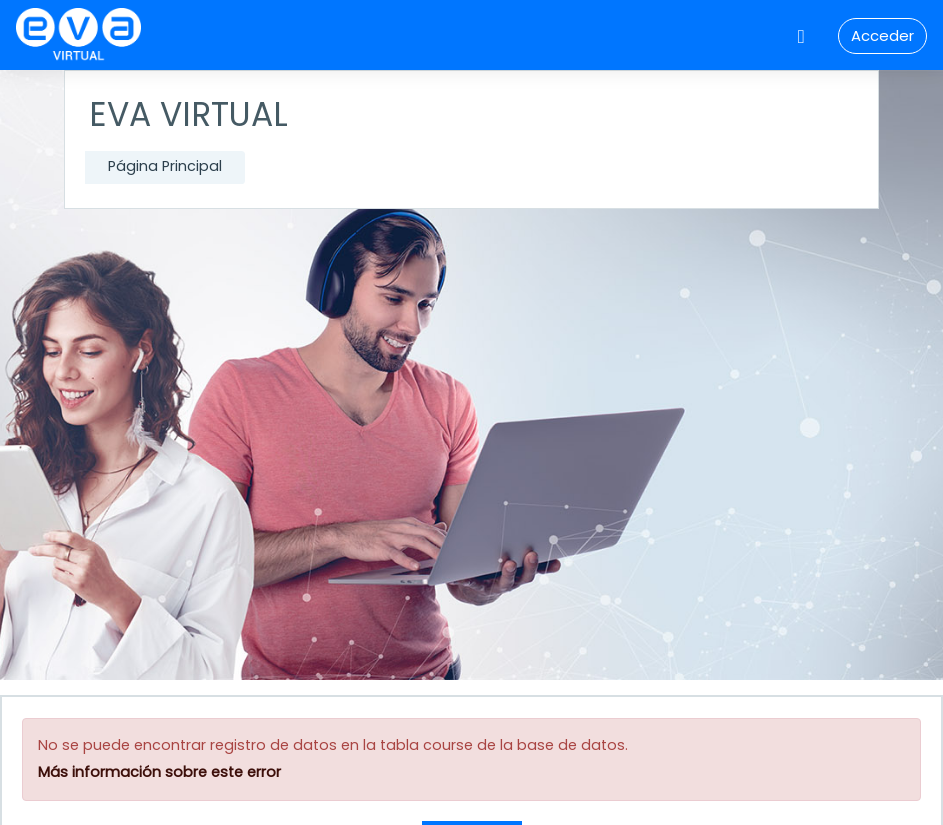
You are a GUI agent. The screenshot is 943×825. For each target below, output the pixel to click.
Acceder (882, 35)
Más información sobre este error (159, 772)
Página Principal (165, 166)
